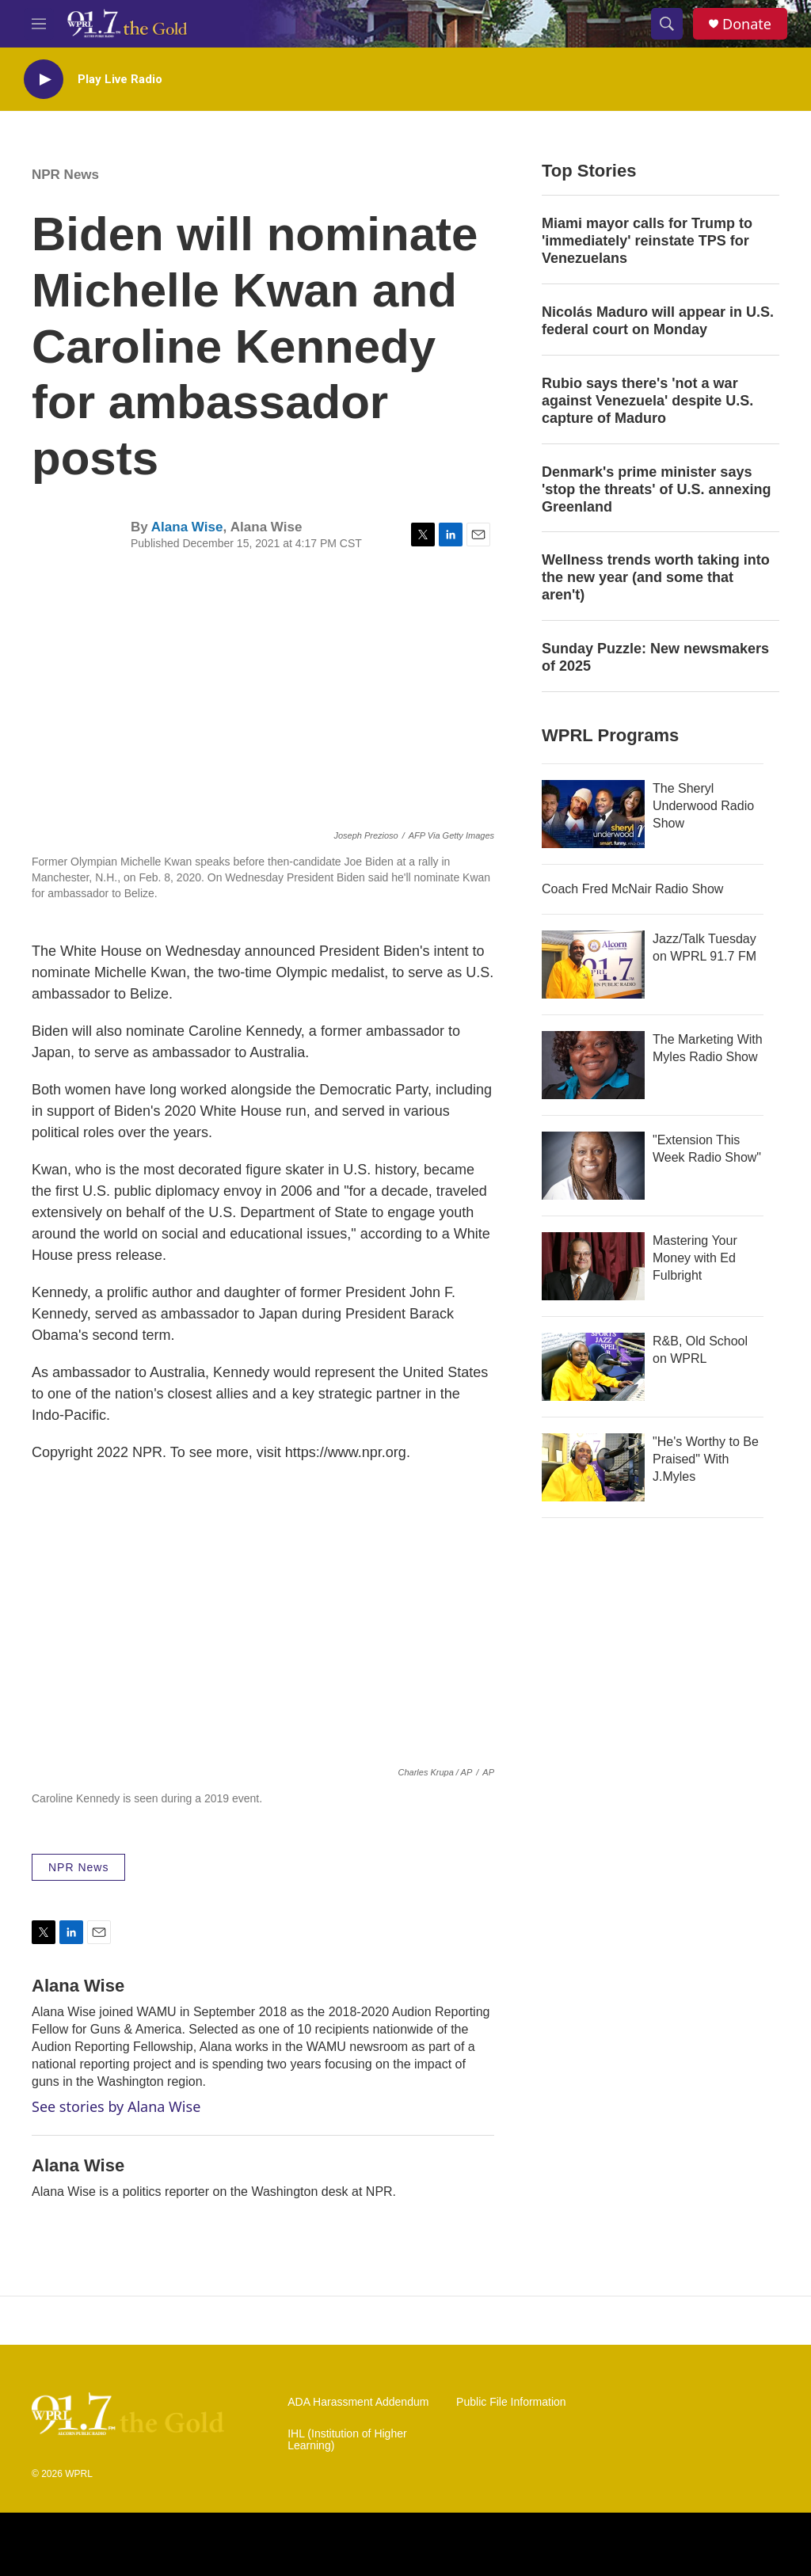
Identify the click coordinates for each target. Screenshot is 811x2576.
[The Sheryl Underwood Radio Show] (593, 814)
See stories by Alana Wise (116, 2106)
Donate (746, 24)
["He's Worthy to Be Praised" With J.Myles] (593, 1467)
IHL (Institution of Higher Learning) (346, 2440)
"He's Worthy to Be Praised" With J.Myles (706, 1459)
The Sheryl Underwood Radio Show (703, 806)
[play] (43, 79)
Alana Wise (187, 527)
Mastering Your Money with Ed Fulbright (695, 1258)
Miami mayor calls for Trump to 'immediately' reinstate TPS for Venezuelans (647, 240)
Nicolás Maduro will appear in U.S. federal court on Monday (658, 320)
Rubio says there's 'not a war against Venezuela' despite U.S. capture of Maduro (647, 400)
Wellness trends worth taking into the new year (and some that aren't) (656, 577)
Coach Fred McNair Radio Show (632, 889)
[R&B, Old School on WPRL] (593, 1367)
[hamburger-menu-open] (39, 24)
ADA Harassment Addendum (357, 2402)
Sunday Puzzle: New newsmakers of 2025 (655, 657)
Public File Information (511, 2402)
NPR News (65, 174)
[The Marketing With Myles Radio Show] (593, 1065)
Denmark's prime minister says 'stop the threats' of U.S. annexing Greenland (656, 489)
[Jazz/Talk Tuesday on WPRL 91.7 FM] (593, 964)
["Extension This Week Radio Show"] (593, 1166)
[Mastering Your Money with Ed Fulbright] (593, 1266)
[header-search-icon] (667, 24)
